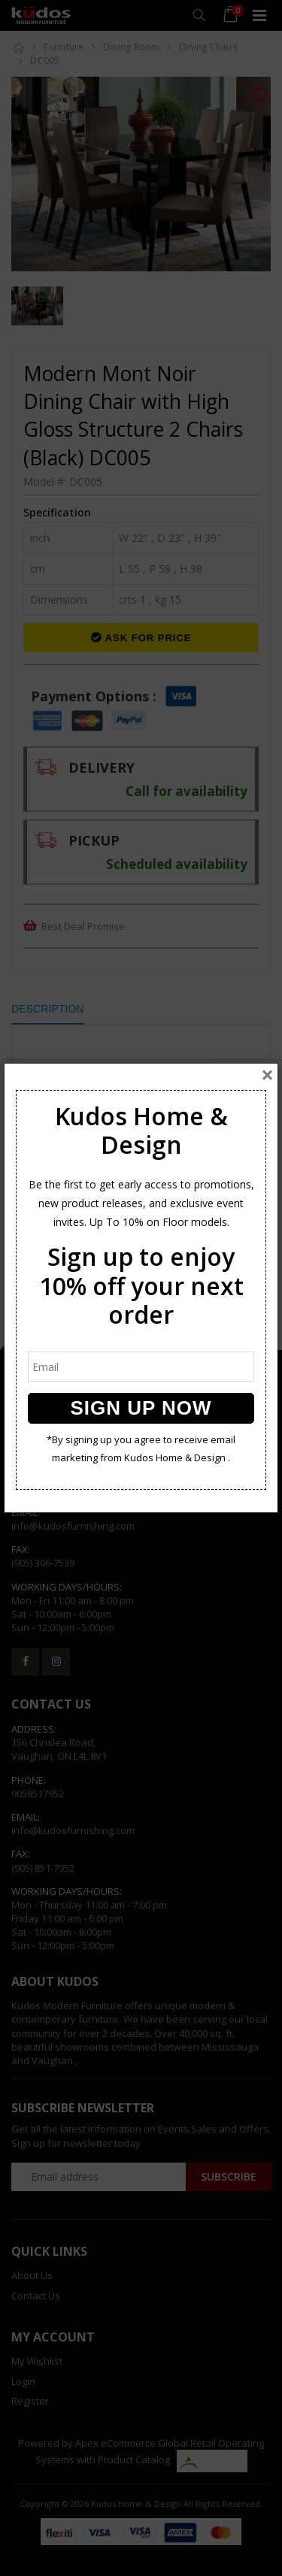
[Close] (267, 1075)
